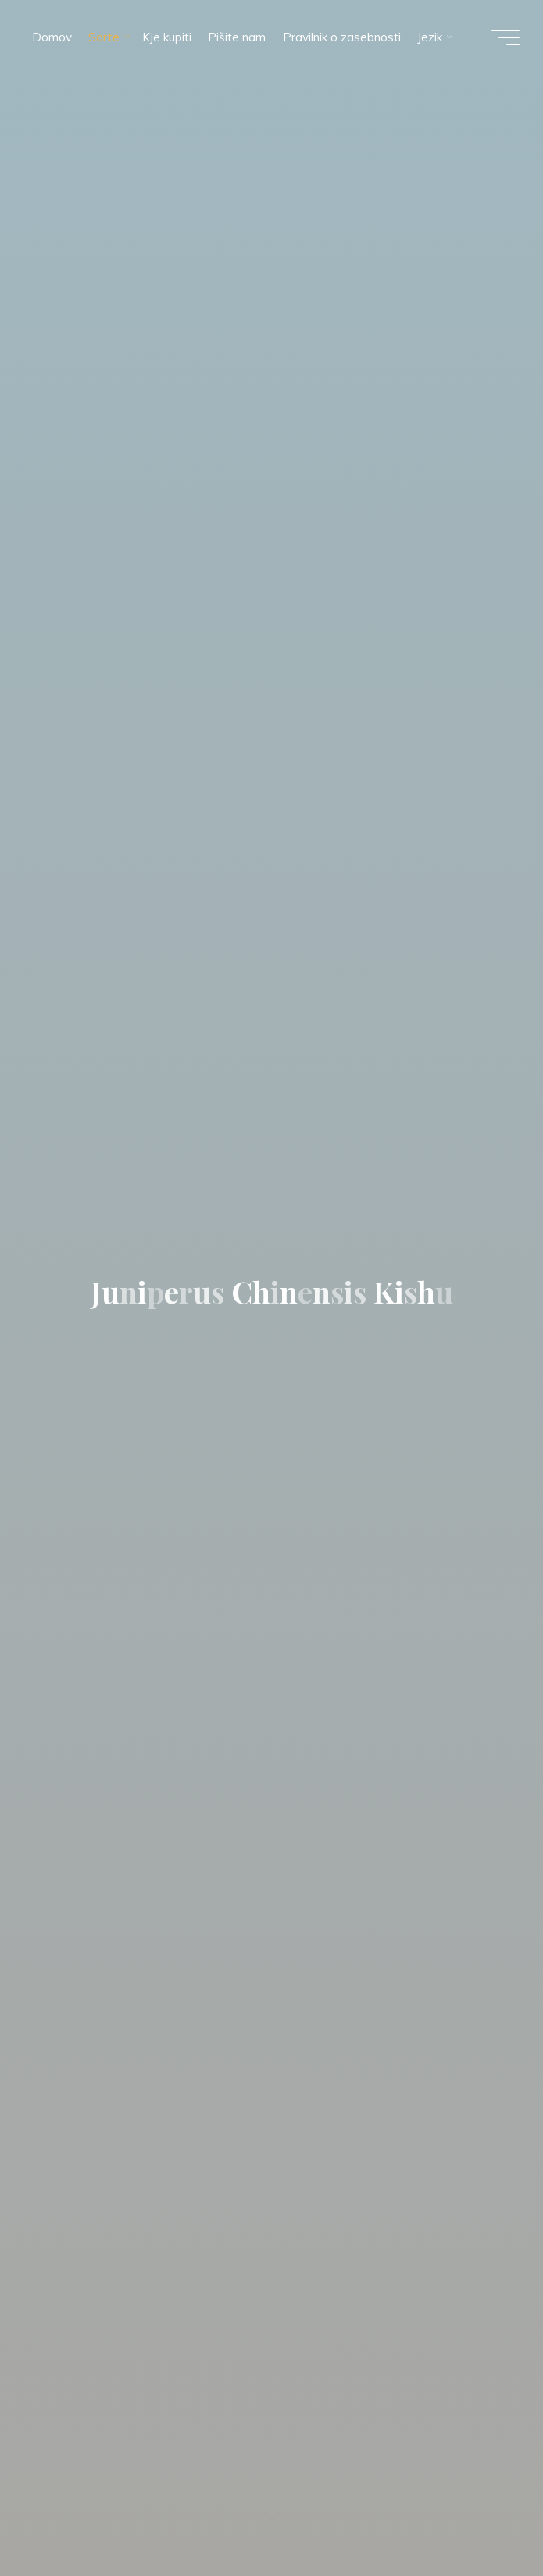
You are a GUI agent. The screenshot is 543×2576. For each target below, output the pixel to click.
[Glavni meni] (505, 37)
